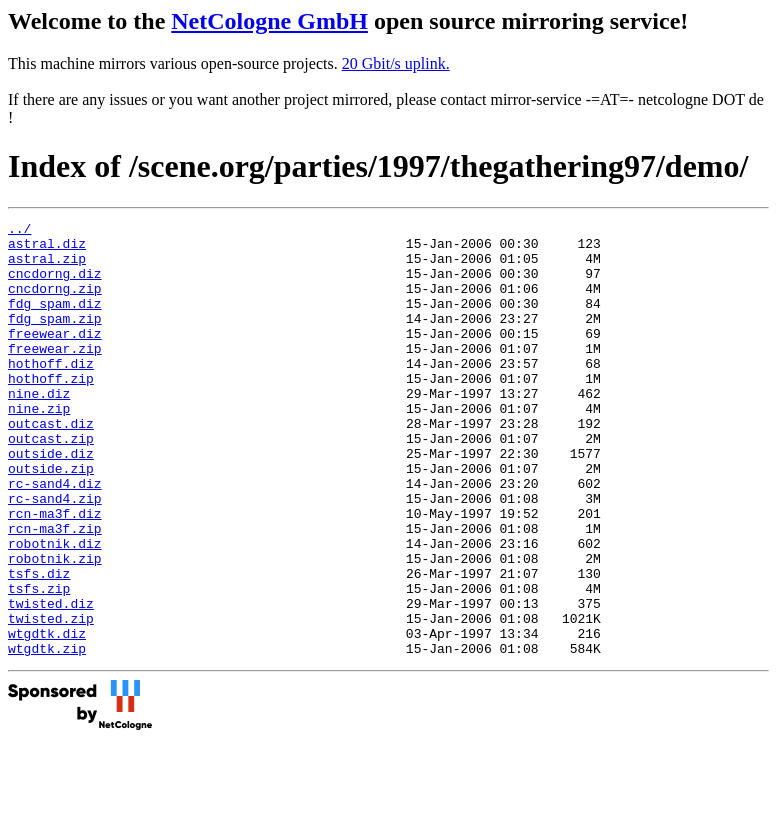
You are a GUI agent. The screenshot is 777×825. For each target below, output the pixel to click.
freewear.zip (55, 375)
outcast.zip (51, 483)
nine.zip (39, 447)
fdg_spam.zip (55, 339)
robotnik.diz (55, 609)
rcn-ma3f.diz (55, 573)
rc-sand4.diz (55, 537)
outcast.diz (51, 465)
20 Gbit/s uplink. (396, 63)
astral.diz (47, 249)
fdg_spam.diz (55, 321)
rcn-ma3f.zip (55, 591)
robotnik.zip (55, 627)
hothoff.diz (51, 393)
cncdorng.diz (55, 285)
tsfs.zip (39, 663)
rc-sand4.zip (55, 555)
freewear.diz (55, 357)
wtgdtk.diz (47, 717)
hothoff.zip (51, 411)
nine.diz (39, 429)
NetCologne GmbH (269, 21)
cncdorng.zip (55, 303)
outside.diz (51, 501)
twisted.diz (51, 681)
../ (19, 231)
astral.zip (47, 267)
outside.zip (51, 519)
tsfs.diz (39, 645)
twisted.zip (51, 699)
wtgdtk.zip (47, 735)
